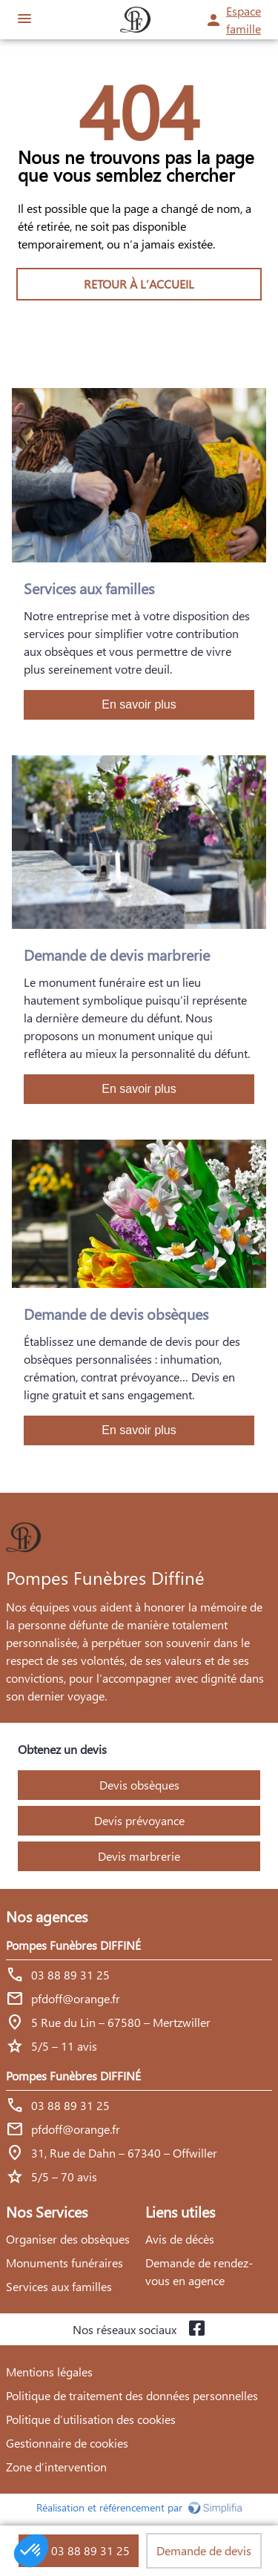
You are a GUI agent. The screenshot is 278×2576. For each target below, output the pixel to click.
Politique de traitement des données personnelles (132, 2395)
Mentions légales (49, 2371)
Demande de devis (203, 2550)
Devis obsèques (139, 1785)
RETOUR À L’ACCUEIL (139, 284)
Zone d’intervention (56, 2466)
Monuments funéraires (64, 2262)
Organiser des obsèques (68, 2239)
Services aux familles (59, 2286)
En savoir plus (139, 704)
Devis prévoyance (139, 1820)
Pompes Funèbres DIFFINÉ (73, 1945)
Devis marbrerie (139, 1856)
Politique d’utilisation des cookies (91, 2419)
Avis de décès (179, 2239)
